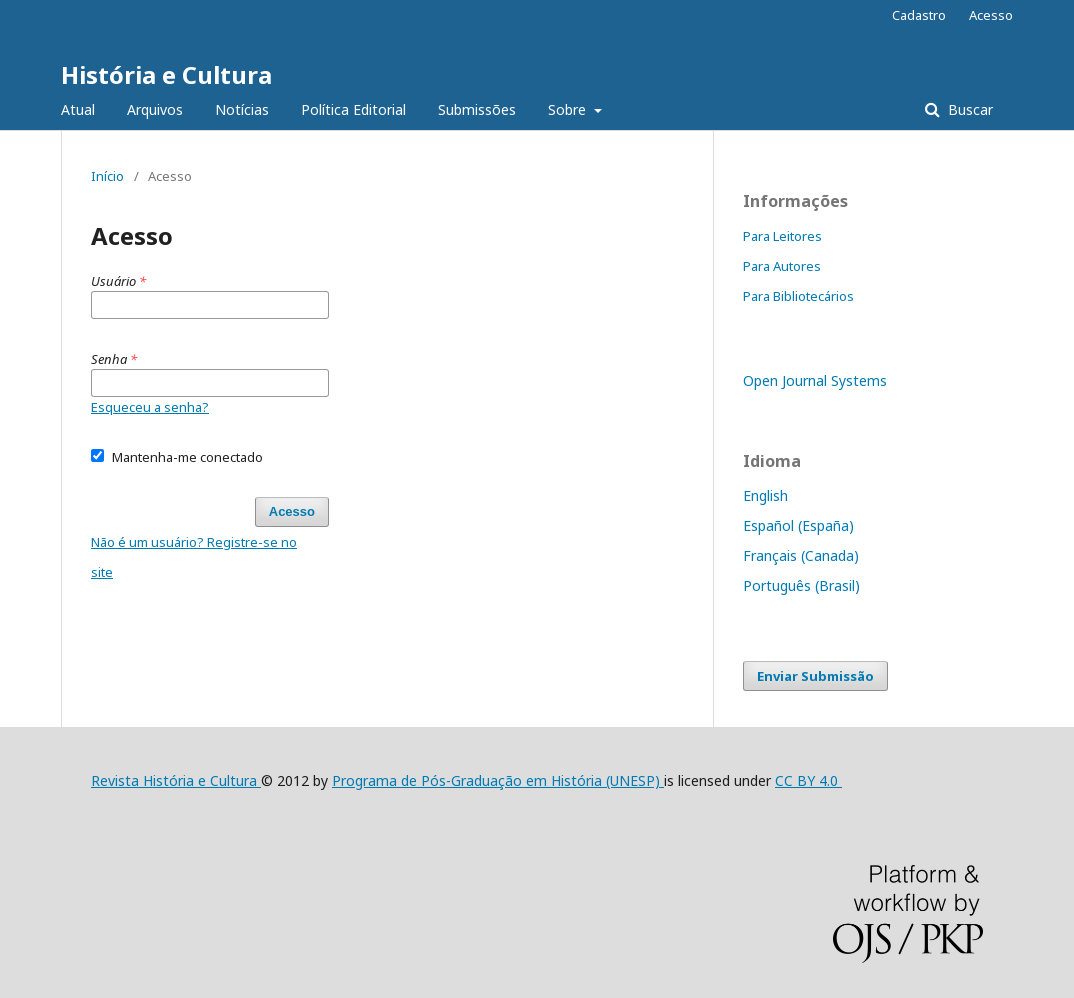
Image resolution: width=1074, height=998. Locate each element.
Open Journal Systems (815, 380)
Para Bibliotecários (798, 296)
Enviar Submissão (815, 676)
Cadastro (919, 15)
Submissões (477, 109)
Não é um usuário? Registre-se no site (194, 557)
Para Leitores (782, 236)
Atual (78, 109)
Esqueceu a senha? (150, 407)
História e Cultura (166, 74)
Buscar (968, 109)
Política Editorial (353, 109)
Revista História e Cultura (176, 780)
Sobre (569, 109)
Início (107, 176)
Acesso (991, 15)
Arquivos (155, 109)
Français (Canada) (801, 555)
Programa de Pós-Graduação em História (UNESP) (498, 780)
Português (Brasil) (801, 585)
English (765, 495)
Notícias (242, 109)
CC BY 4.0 (808, 780)
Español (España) (798, 525)
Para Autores (782, 266)
